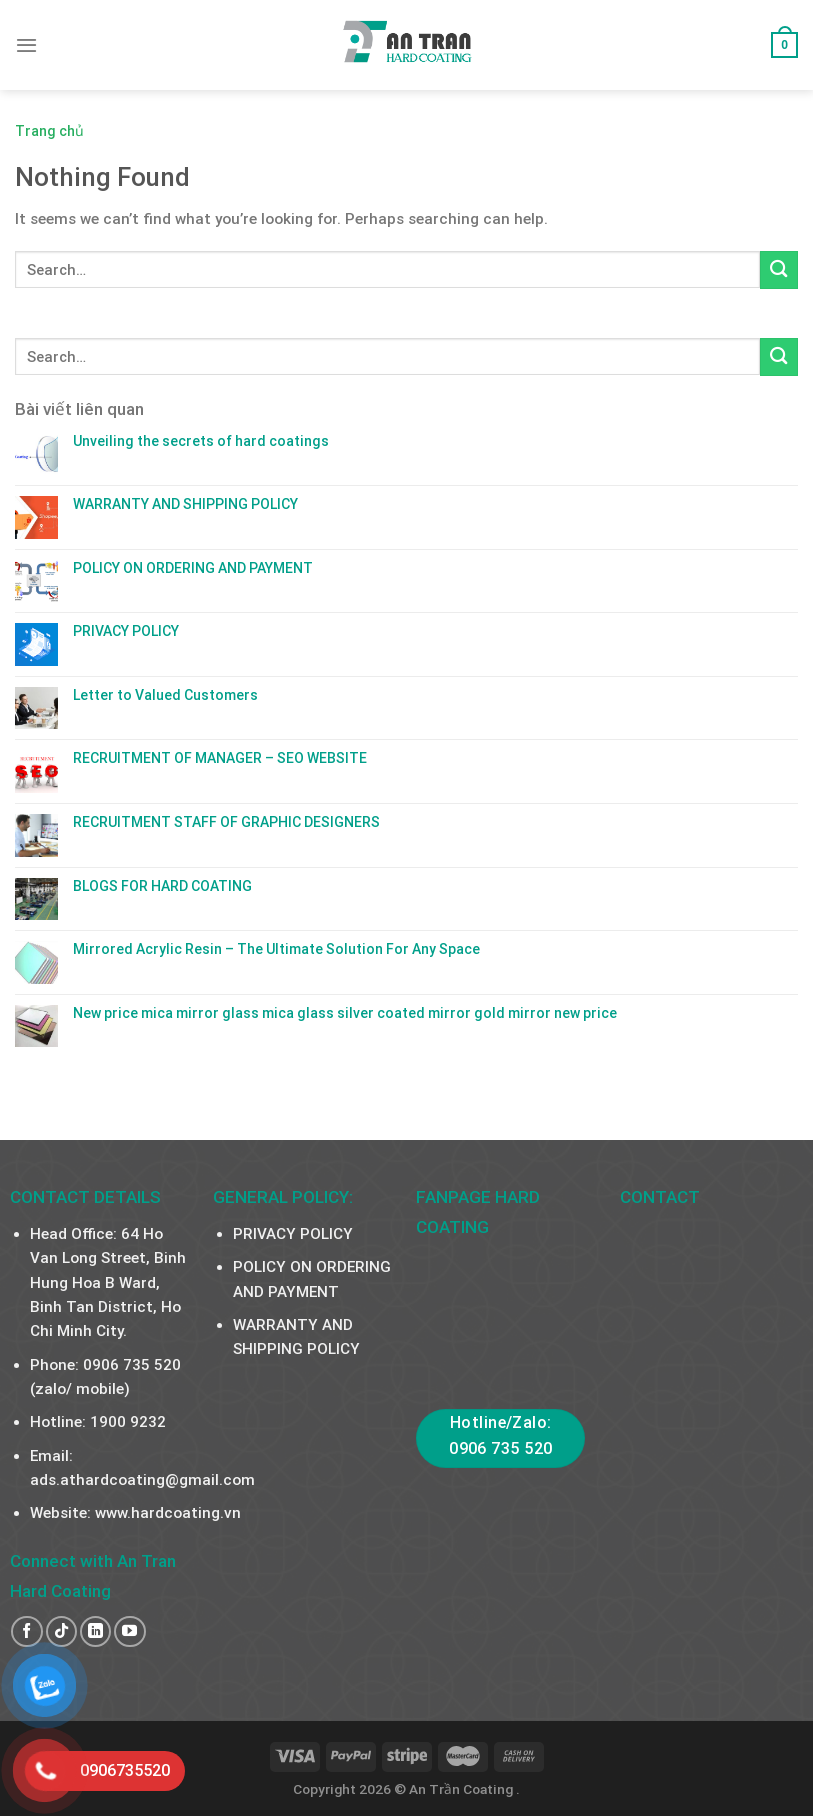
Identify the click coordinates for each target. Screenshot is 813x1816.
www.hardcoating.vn (168, 1513)
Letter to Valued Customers (165, 695)
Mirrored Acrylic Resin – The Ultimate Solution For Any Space (276, 949)
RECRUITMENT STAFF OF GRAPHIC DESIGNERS (226, 822)
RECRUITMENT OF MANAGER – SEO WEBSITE (220, 758)
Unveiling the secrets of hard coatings (201, 441)
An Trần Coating (462, 1789)
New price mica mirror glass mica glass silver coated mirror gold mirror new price (345, 1013)
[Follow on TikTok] (61, 1631)
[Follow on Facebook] (26, 1631)
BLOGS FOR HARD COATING (162, 886)
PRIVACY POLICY (126, 631)
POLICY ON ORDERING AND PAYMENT (193, 568)
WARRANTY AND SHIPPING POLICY (185, 504)
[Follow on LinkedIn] (95, 1631)
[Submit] (779, 269)
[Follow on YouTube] (129, 1631)
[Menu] (26, 45)
